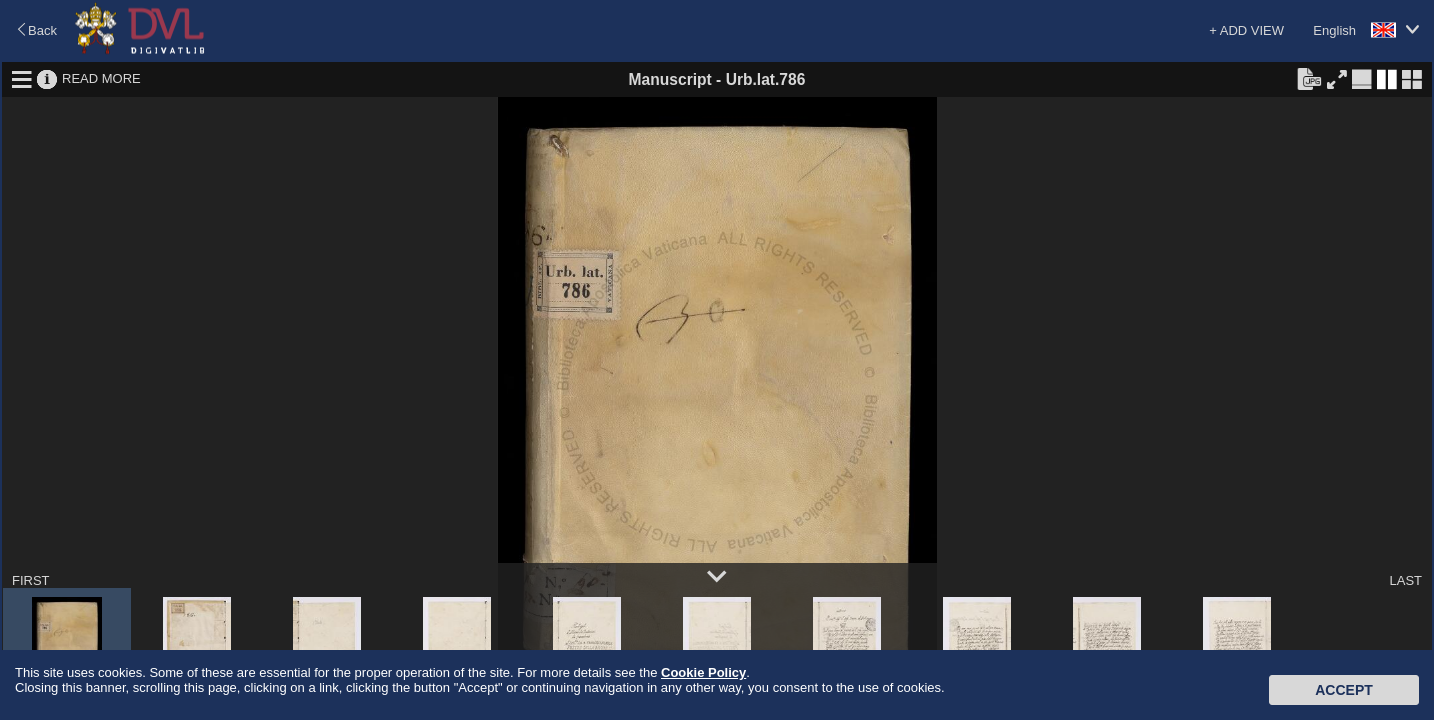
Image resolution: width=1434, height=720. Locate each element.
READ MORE (101, 78)
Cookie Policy (703, 672)
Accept (1344, 690)
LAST (1405, 580)
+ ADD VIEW (1246, 30)
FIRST (31, 580)
